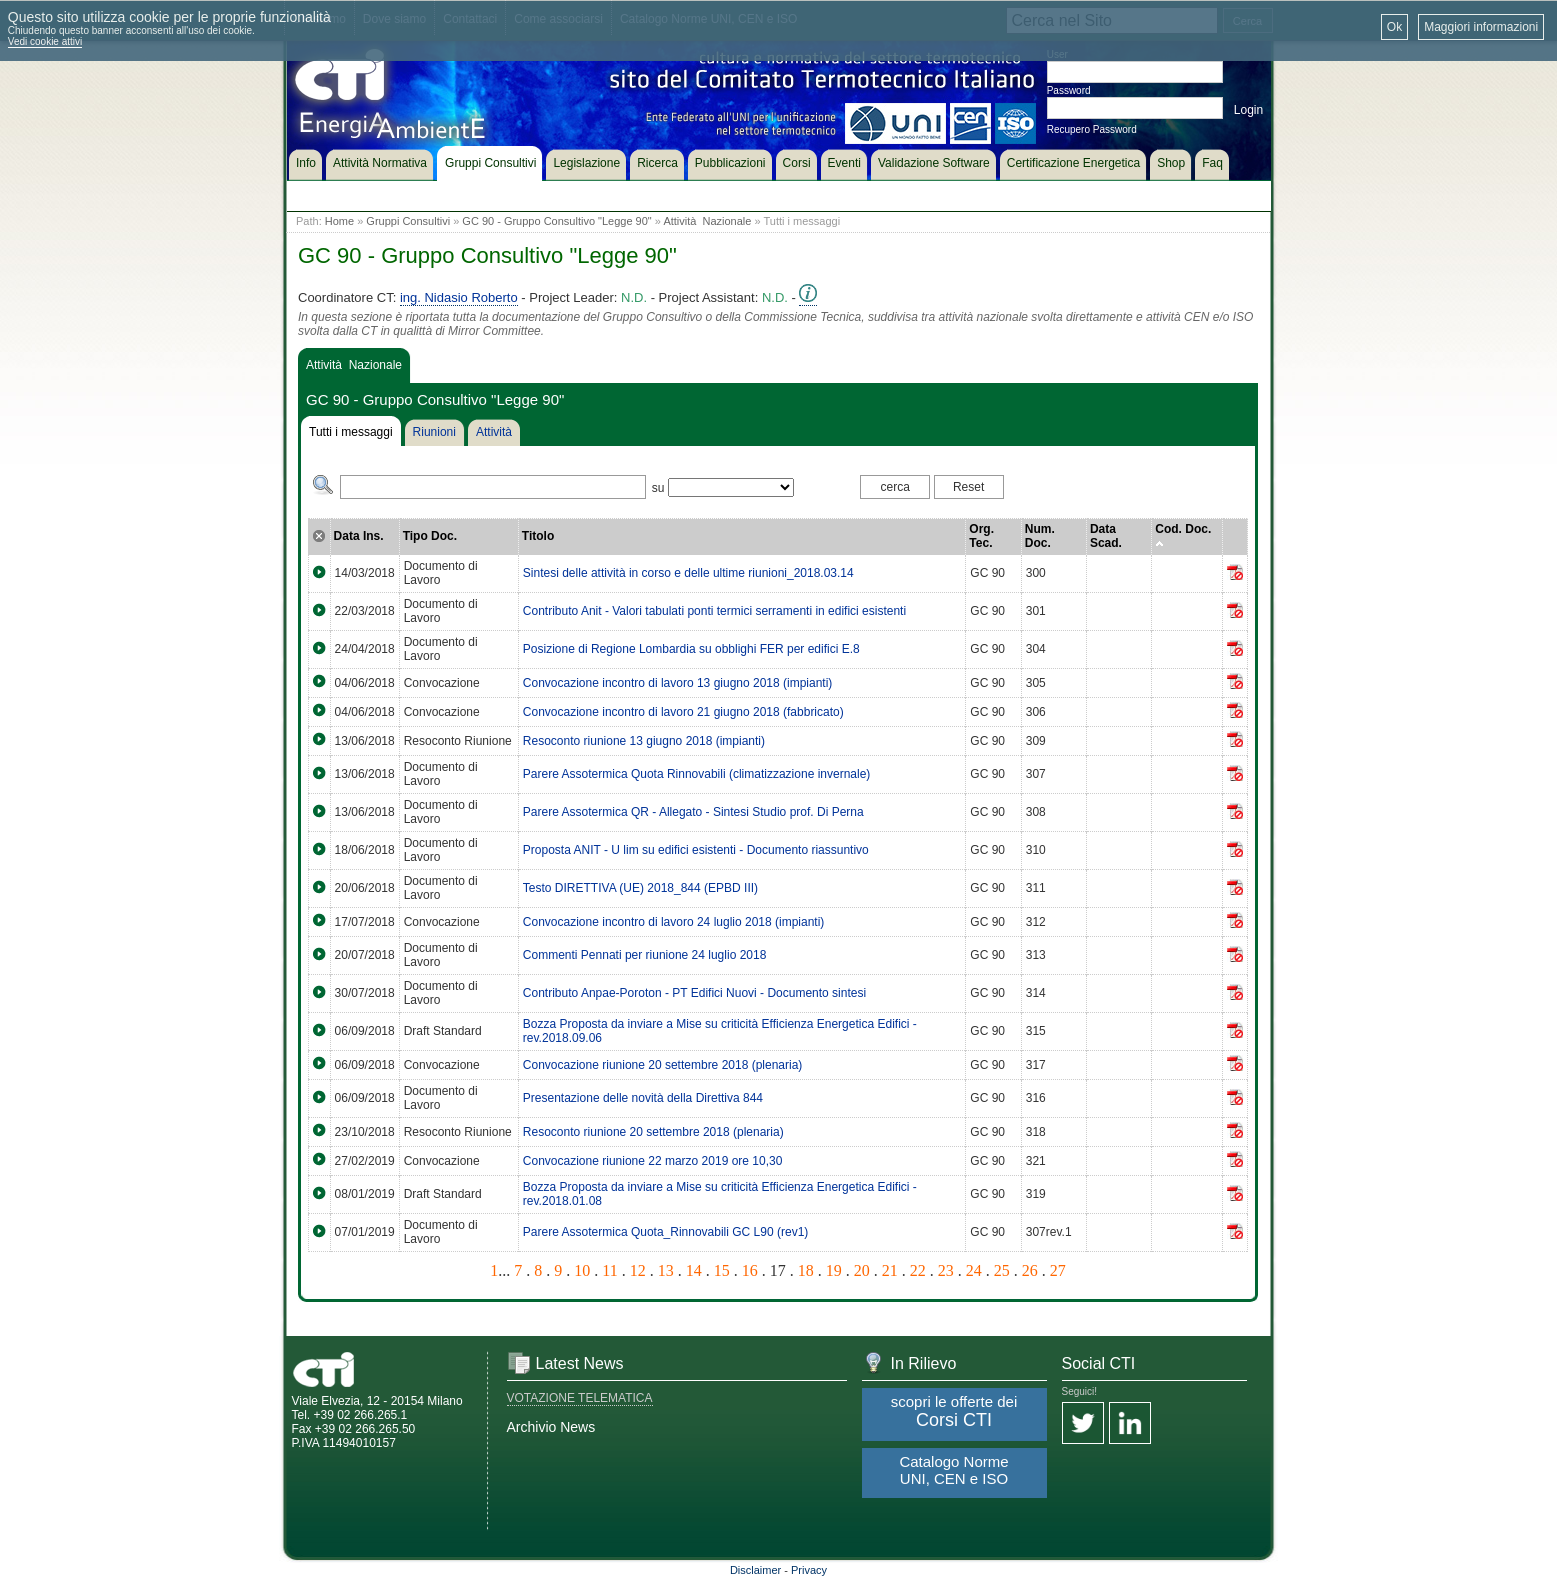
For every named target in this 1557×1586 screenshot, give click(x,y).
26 (1030, 1270)
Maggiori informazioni (1481, 27)
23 (946, 1270)
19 (834, 1270)
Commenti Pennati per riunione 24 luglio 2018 (645, 955)
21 (890, 1270)
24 (974, 1270)
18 (806, 1270)
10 (582, 1270)
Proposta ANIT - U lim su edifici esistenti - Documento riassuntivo (696, 850)
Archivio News (551, 1427)
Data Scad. (1106, 536)
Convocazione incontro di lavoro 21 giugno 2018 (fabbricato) (683, 712)
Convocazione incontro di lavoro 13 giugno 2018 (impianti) (678, 683)
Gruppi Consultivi (408, 221)
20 (862, 1270)
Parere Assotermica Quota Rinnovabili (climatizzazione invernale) (696, 774)
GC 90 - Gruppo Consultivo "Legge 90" (556, 221)
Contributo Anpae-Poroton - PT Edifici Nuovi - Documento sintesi (694, 993)
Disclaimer (755, 1570)
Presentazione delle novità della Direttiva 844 (643, 1098)
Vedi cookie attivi (45, 41)
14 (694, 1270)
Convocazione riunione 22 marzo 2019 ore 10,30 (653, 1161)
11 (609, 1270)
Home (339, 221)
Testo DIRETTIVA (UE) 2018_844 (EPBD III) (640, 888)
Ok (1394, 27)
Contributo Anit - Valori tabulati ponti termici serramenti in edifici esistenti (714, 611)
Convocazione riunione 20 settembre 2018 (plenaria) (663, 1065)
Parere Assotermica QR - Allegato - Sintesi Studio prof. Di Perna (693, 812)
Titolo (538, 536)
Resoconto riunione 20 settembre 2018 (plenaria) (653, 1132)
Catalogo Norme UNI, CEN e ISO (953, 1470)
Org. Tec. (981, 536)
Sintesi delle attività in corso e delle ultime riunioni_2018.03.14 (688, 573)
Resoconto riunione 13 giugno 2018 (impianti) (644, 741)
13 (666, 1270)
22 (918, 1270)
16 (750, 1270)
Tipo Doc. (430, 536)
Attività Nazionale (707, 221)
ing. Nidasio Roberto (459, 297)
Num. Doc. (1040, 536)
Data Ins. (359, 536)
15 (722, 1270)
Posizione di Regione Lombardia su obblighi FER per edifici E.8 (691, 649)
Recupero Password (1092, 129)
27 (1058, 1270)
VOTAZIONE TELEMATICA (580, 1398)
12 (638, 1270)
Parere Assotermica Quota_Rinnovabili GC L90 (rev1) (665, 1232)
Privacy (809, 1570)
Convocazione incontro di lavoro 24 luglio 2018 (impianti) (674, 922)
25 (1002, 1270)
